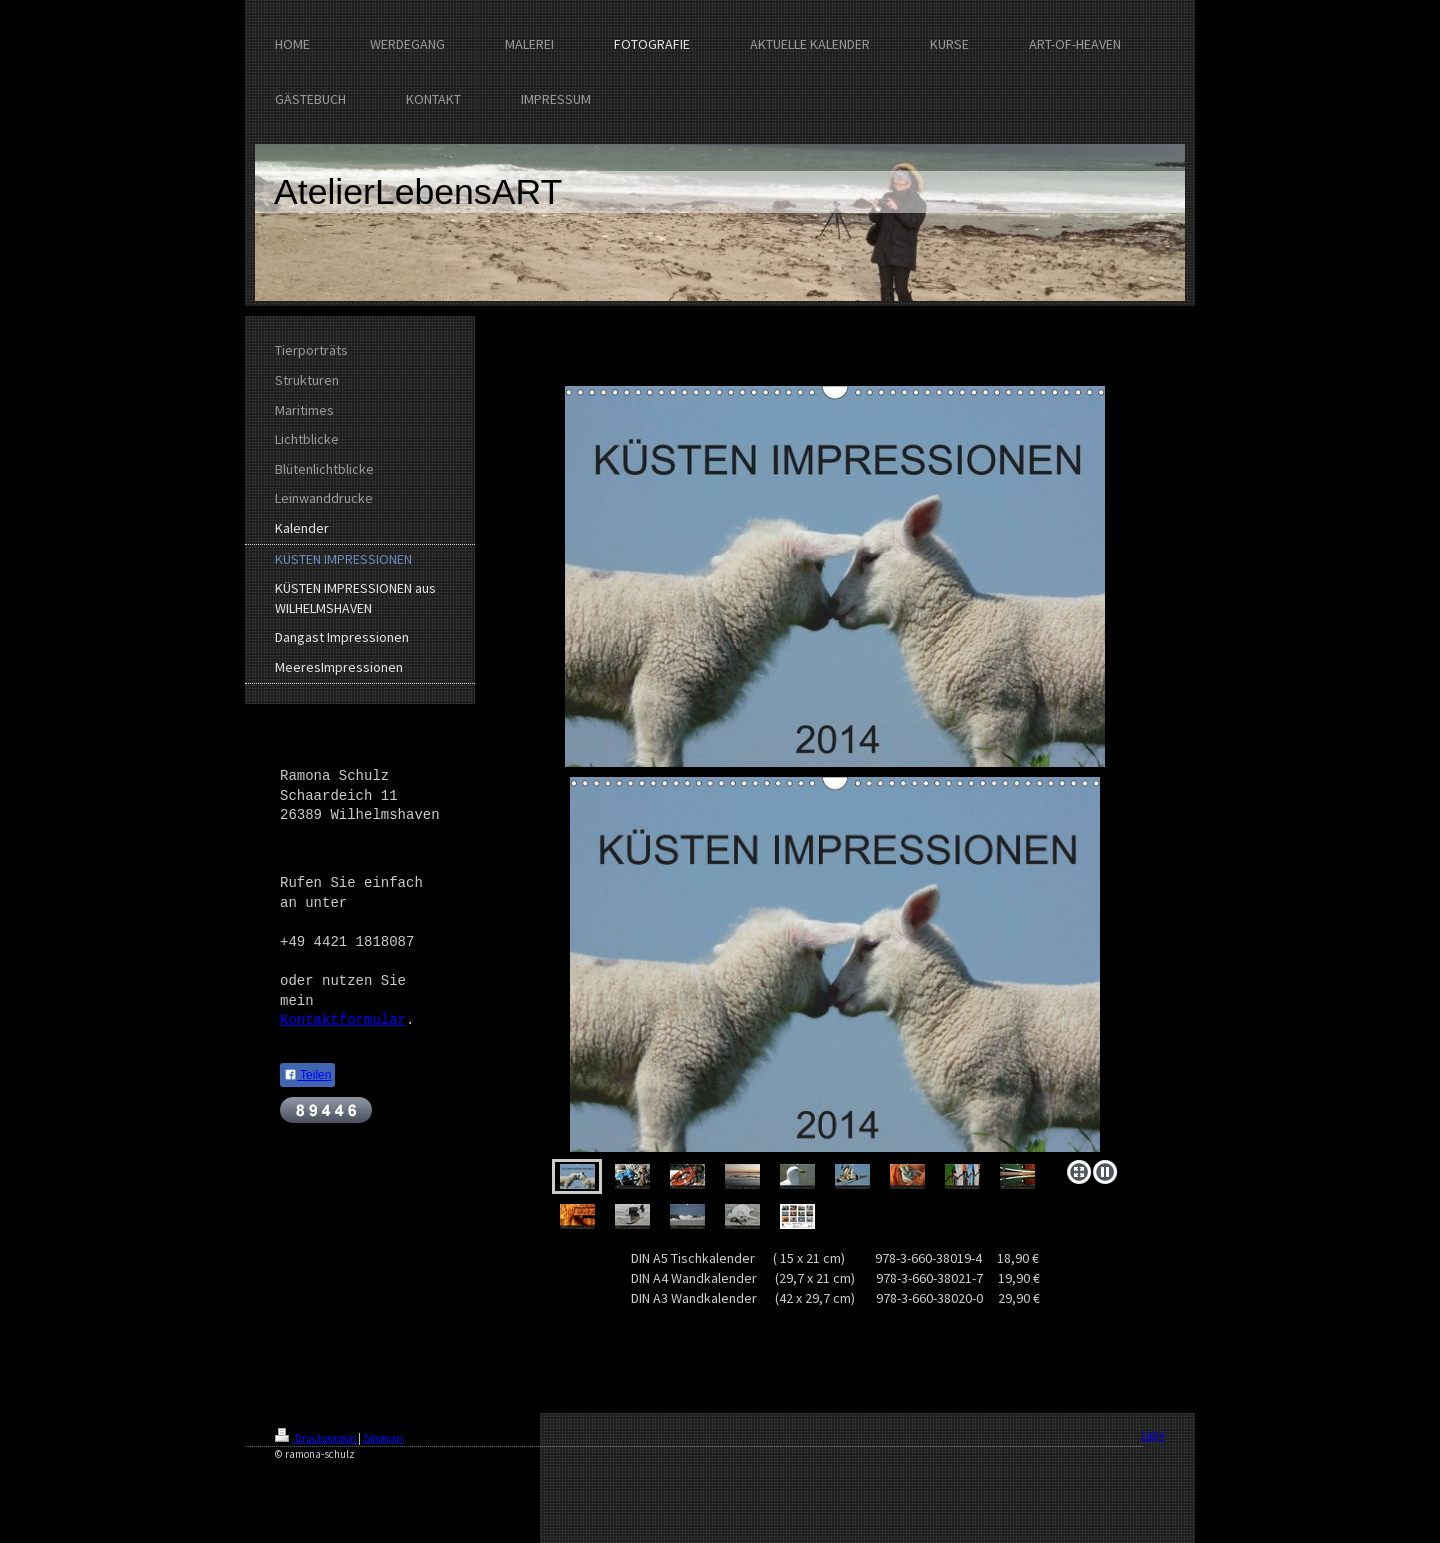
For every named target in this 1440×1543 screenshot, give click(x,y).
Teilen (307, 1075)
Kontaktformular (343, 1020)
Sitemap (383, 1438)
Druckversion (316, 1438)
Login (1153, 1435)
